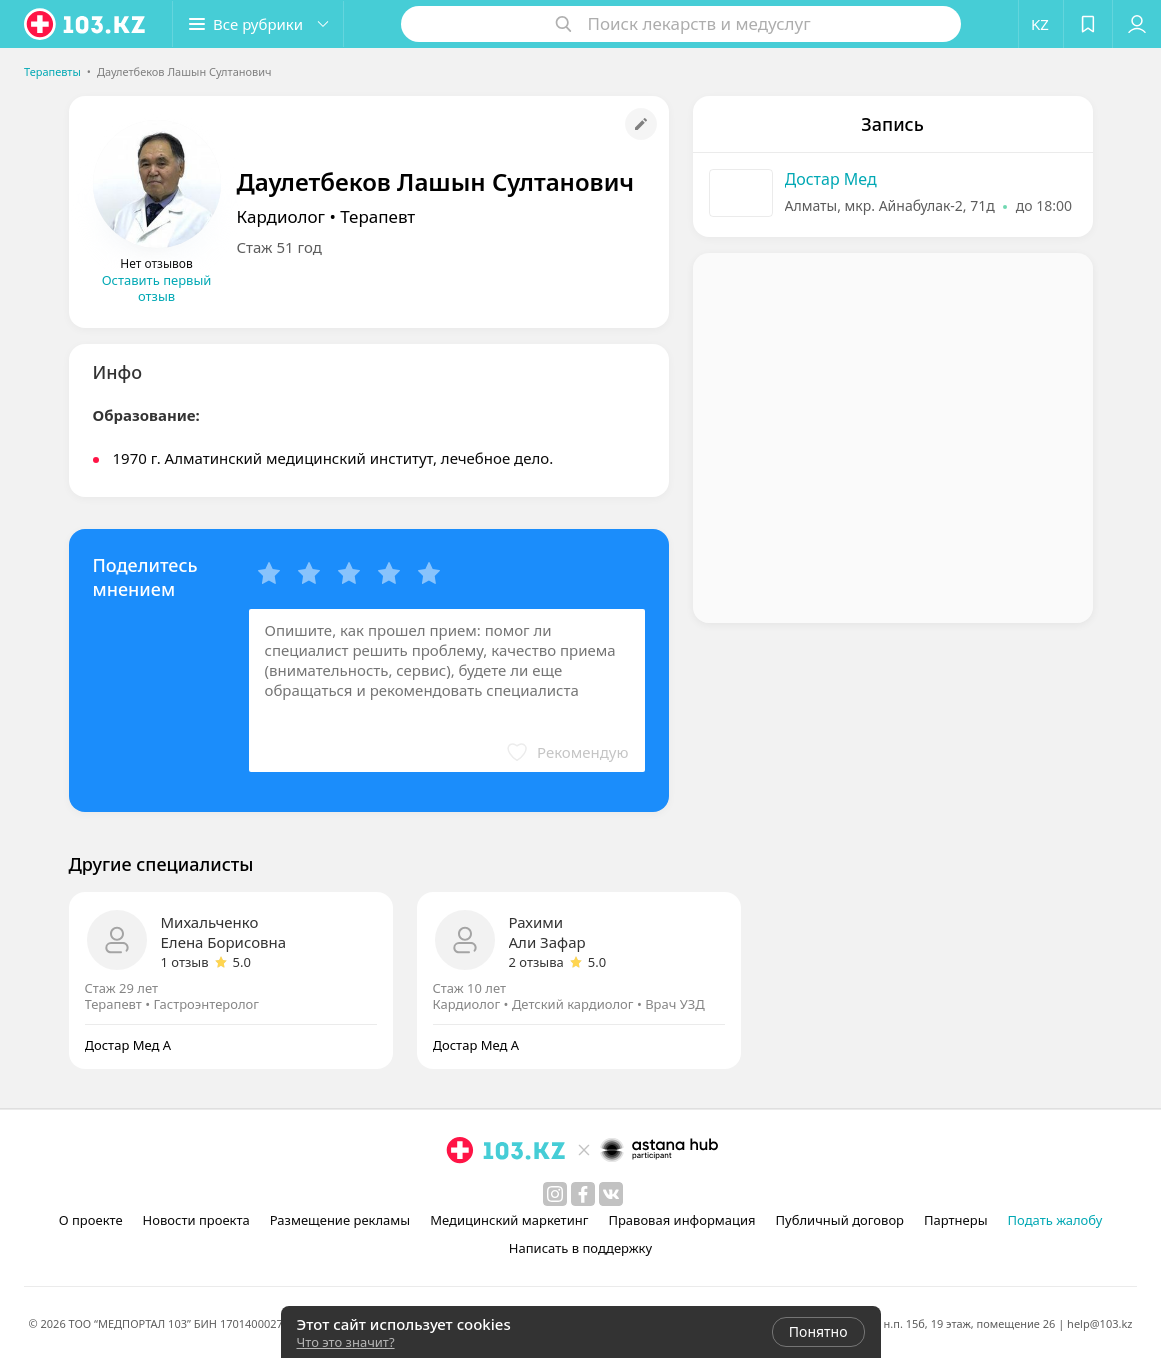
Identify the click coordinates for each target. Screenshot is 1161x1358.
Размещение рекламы (340, 1220)
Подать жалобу (1055, 1220)
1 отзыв (185, 962)
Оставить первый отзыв (157, 288)
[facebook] (583, 1194)
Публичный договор (840, 1220)
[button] (258, 24)
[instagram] (555, 1194)
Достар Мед (831, 179)
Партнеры (956, 1220)
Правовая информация (681, 1220)
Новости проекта (196, 1220)
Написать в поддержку (580, 1248)
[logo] (86, 24)
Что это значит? (346, 1342)
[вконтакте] (611, 1194)
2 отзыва (536, 962)
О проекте (91, 1220)
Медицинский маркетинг (509, 1220)
